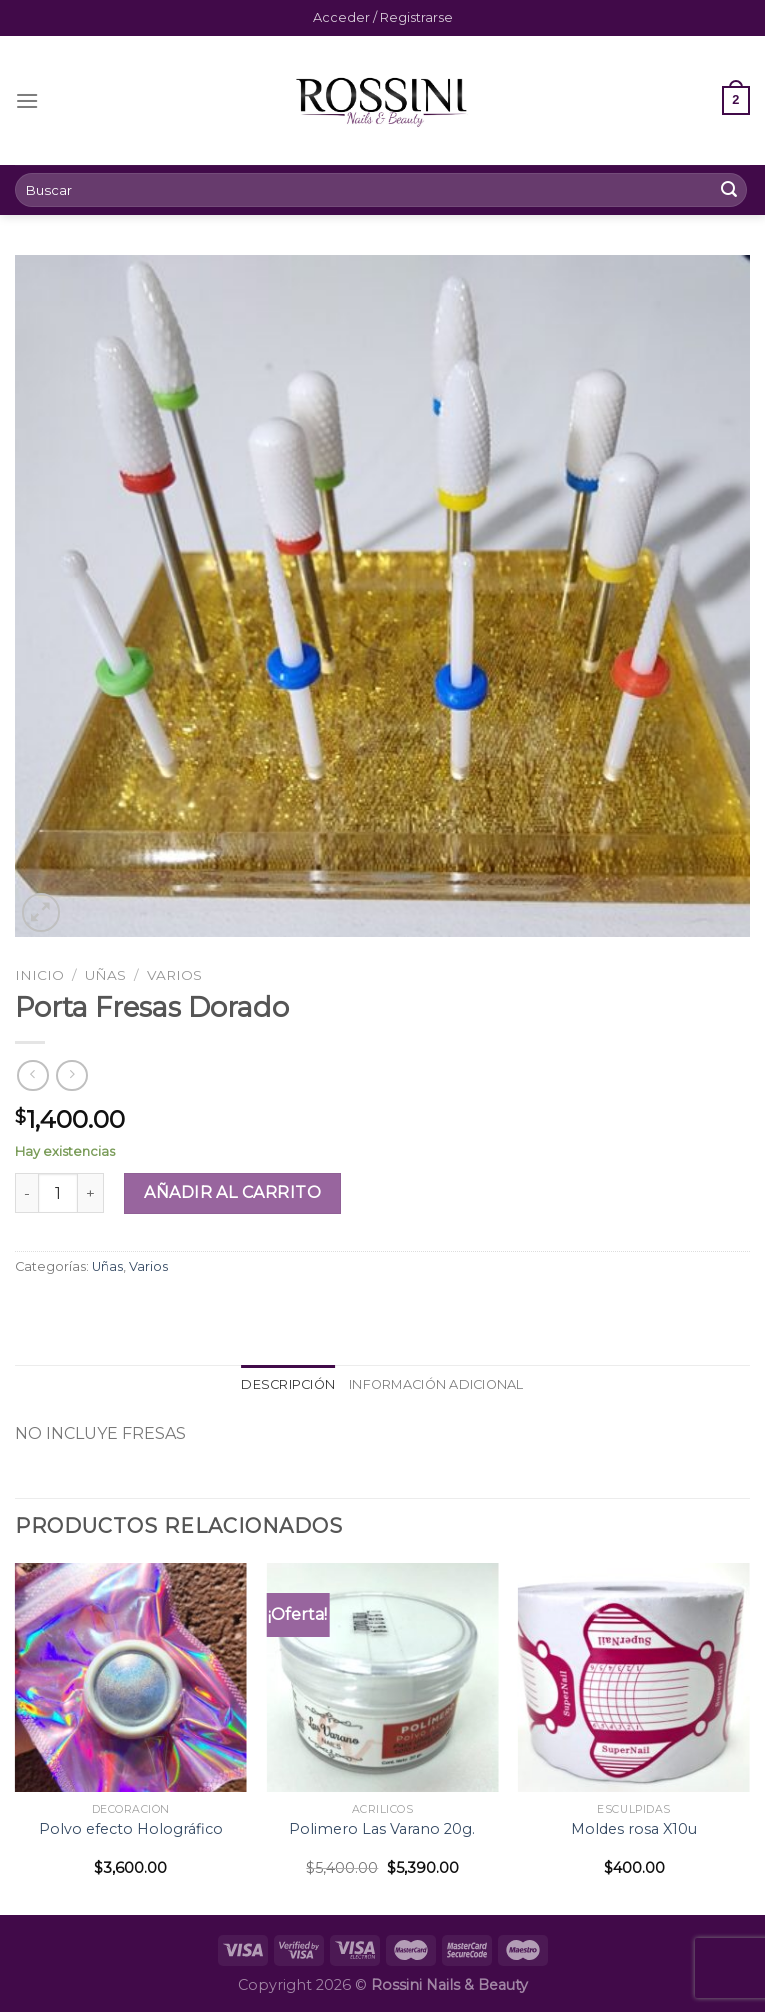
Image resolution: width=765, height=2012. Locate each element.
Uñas (105, 975)
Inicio (39, 975)
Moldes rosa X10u (634, 1829)
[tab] (288, 1385)
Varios (174, 975)
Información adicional (436, 1384)
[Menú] (27, 100)
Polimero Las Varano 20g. (382, 1829)
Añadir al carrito (232, 1192)
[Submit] (729, 190)
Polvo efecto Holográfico (131, 1829)
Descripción (288, 1384)
